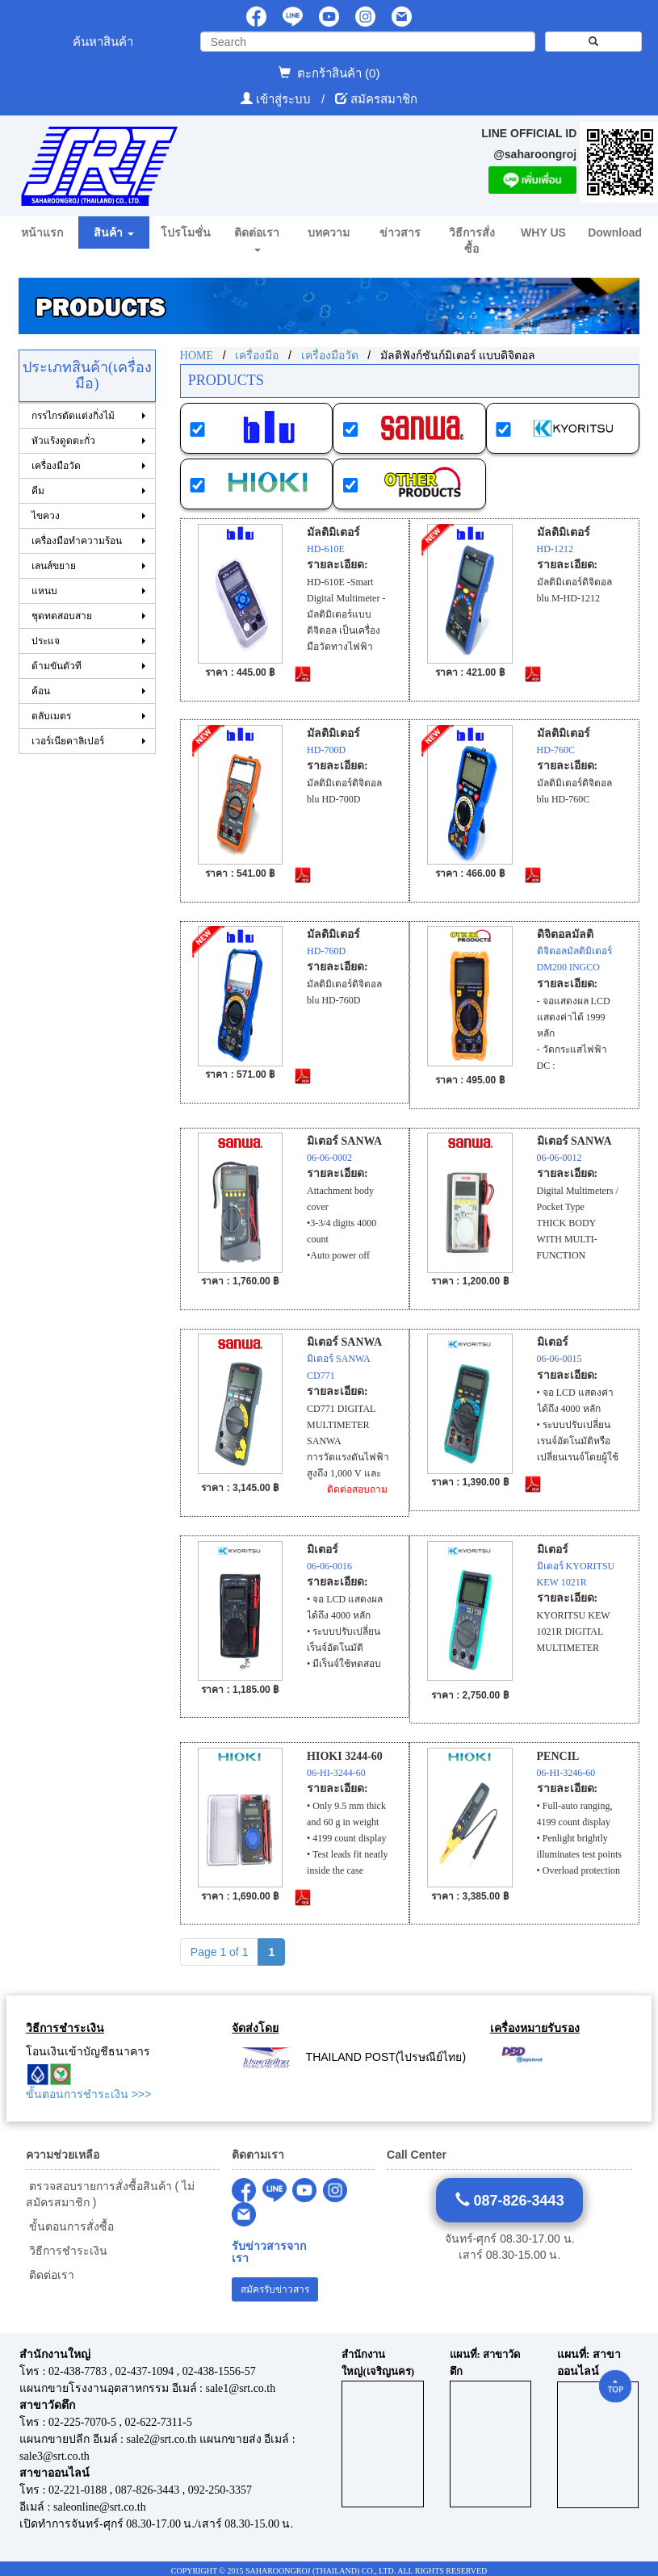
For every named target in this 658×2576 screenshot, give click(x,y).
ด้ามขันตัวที (56, 666)
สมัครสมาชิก (383, 99)
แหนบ (44, 591)
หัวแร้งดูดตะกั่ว (63, 440)
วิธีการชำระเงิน (66, 2250)
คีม (37, 490)
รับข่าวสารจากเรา (269, 2252)
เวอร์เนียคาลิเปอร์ (67, 741)
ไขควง (45, 515)
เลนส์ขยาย (53, 566)
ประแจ (45, 641)
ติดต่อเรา (50, 2274)
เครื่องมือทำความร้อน (76, 541)
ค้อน (40, 691)
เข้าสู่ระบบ (285, 99)
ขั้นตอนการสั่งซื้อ (70, 2226)
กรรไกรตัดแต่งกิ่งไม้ (73, 415)
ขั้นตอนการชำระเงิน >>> (88, 2094)
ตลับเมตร (51, 716)
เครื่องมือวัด (56, 465)
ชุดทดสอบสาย (61, 616)
